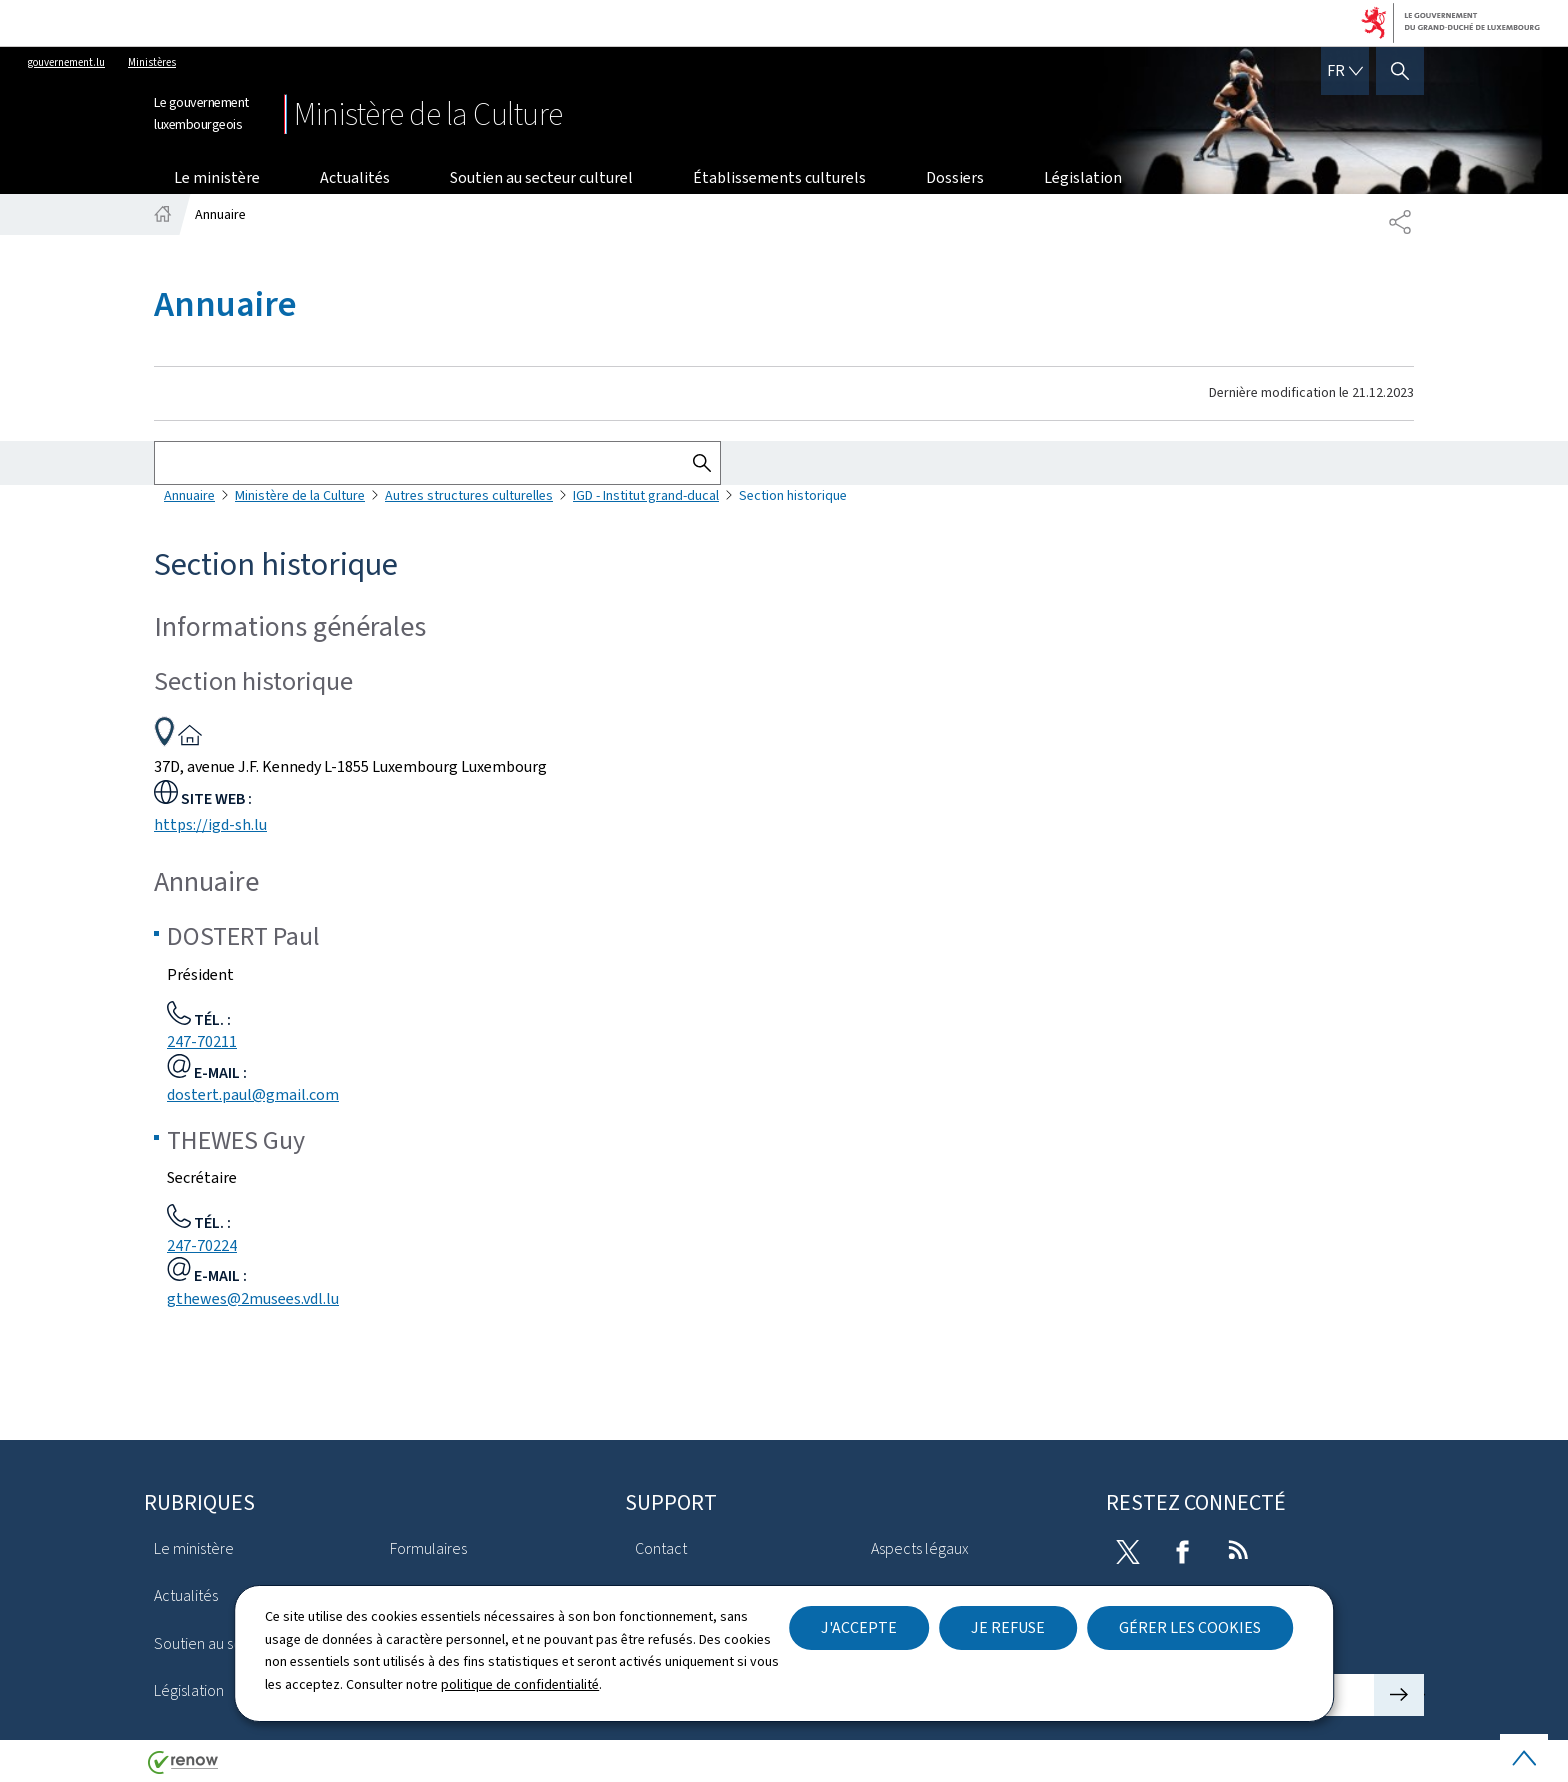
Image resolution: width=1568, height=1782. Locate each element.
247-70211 (202, 1041)
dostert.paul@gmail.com (253, 1094)
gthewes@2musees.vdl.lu (253, 1298)
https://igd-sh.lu (210, 824)
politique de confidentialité (520, 1684)
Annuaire (189, 495)
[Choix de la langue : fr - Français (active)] (1345, 71)
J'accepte (859, 1627)
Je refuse (1008, 1627)
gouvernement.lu (66, 62)
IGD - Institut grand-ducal (646, 495)
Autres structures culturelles (469, 495)
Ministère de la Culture (300, 495)
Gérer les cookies (1190, 1627)
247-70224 (202, 1245)
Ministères (152, 62)
